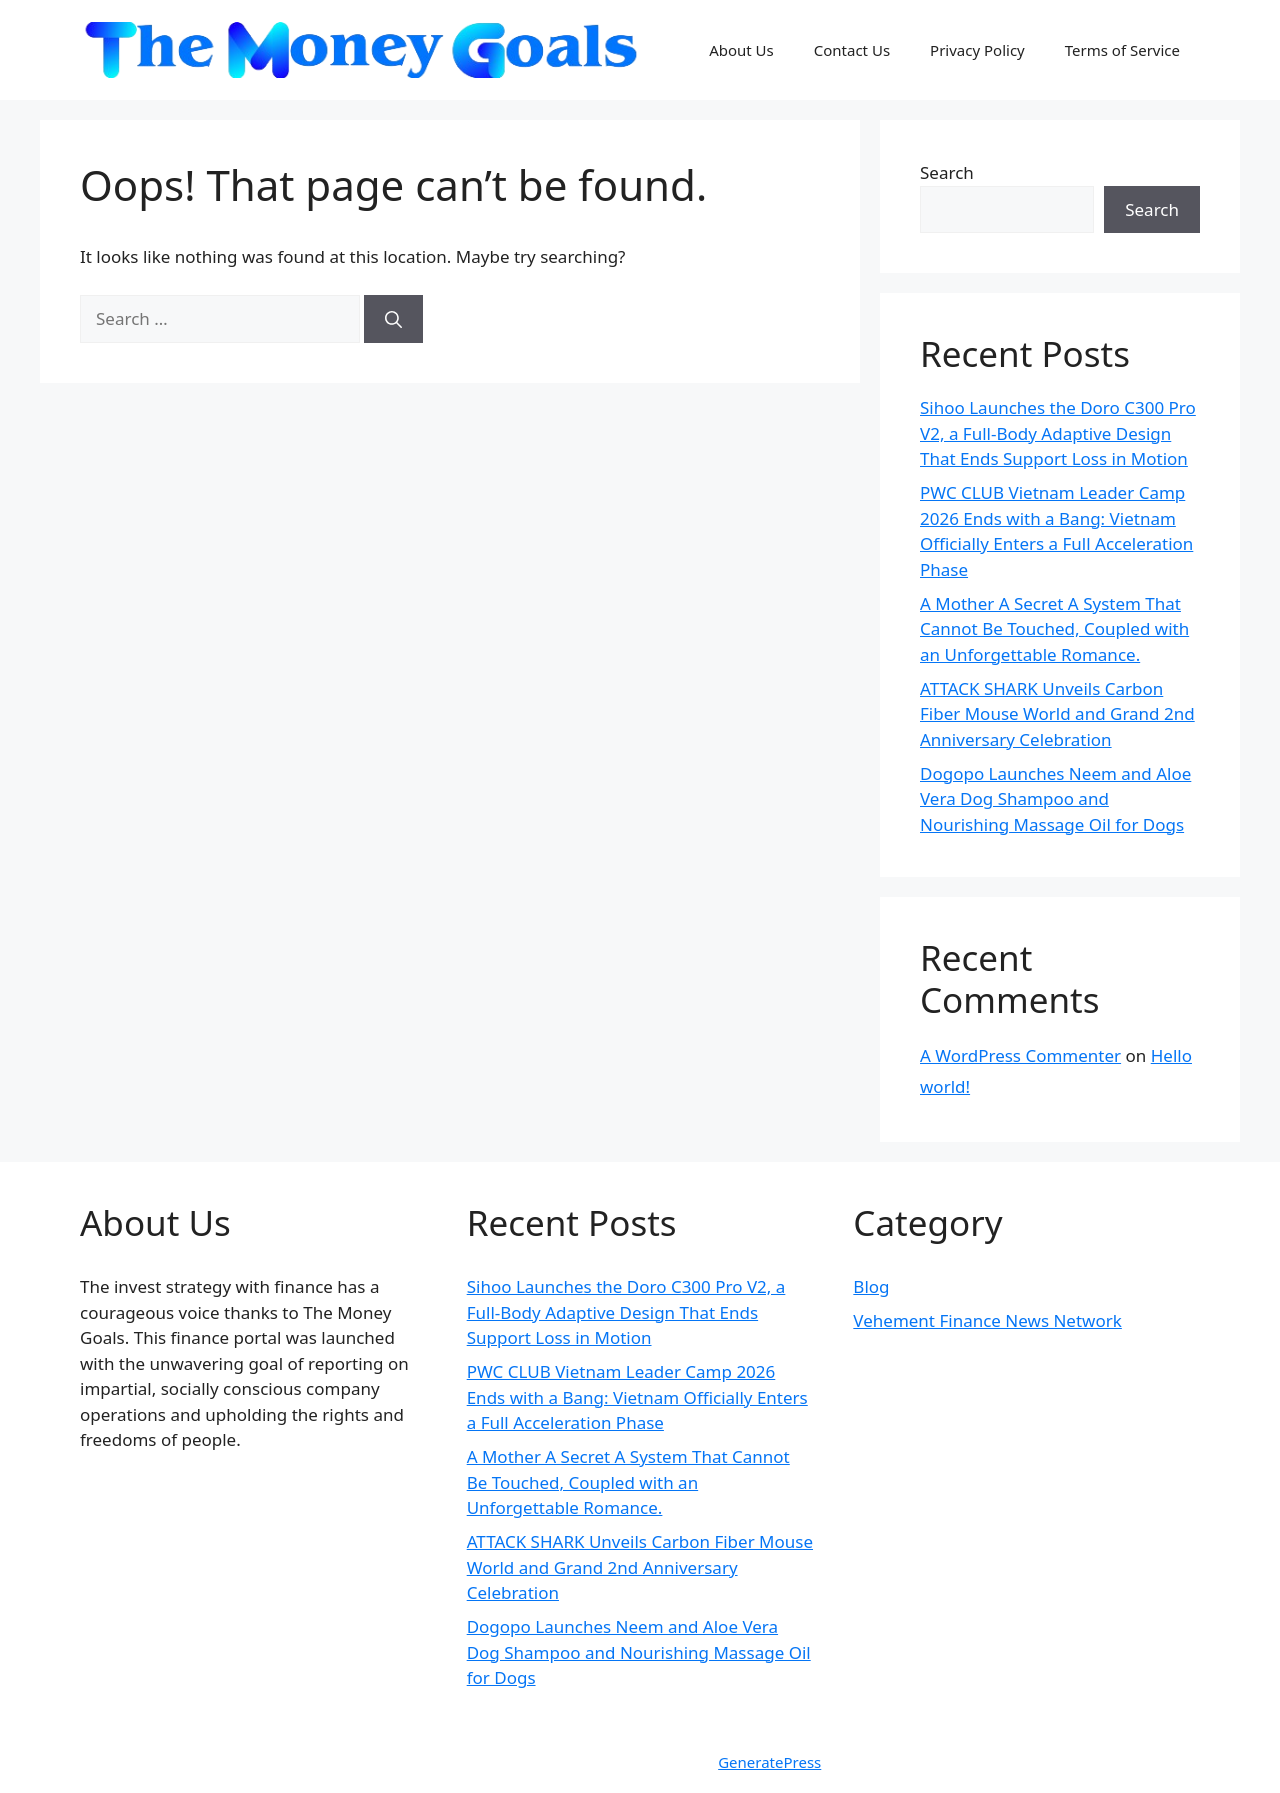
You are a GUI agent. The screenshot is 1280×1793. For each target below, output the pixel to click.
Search (947, 172)
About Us (741, 50)
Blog (871, 1286)
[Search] (393, 319)
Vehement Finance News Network (987, 1320)
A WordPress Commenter (1020, 1055)
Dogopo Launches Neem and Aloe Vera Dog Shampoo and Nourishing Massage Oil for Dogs (1055, 799)
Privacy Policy (977, 50)
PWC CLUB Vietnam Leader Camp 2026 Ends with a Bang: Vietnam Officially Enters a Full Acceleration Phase (637, 1397)
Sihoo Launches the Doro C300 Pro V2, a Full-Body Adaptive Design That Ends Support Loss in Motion (1058, 433)
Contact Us (852, 50)
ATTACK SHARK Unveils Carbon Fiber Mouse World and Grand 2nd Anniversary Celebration (1057, 714)
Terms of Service (1122, 50)
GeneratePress (769, 1762)
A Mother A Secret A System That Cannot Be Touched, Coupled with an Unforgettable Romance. (1054, 629)
